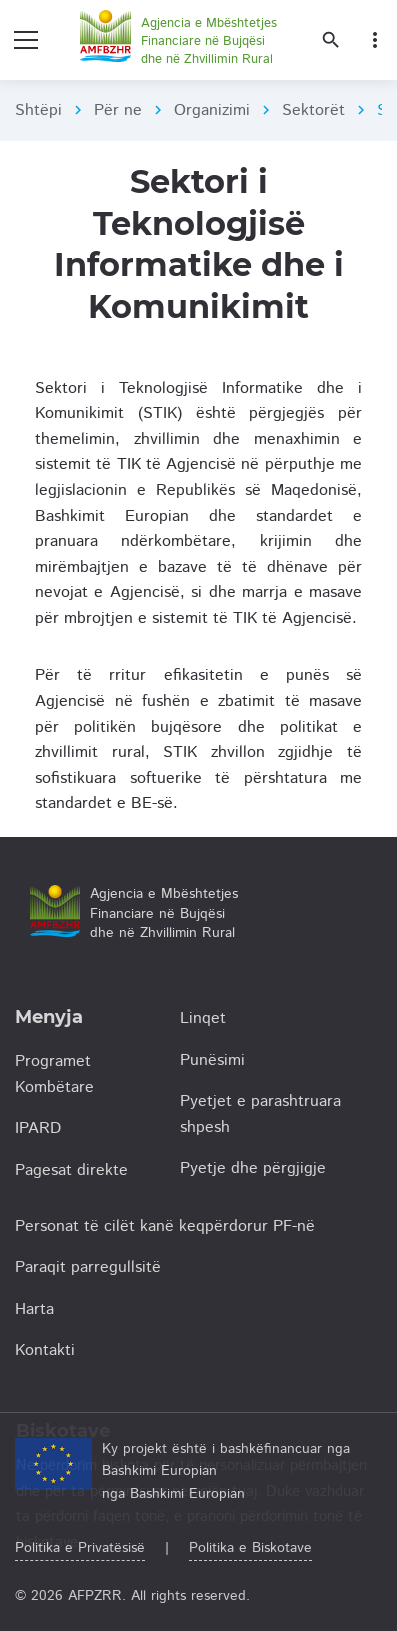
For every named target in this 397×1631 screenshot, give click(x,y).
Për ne (118, 110)
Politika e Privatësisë (80, 1548)
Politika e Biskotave (250, 1548)
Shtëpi (38, 110)
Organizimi (212, 110)
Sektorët (313, 110)
